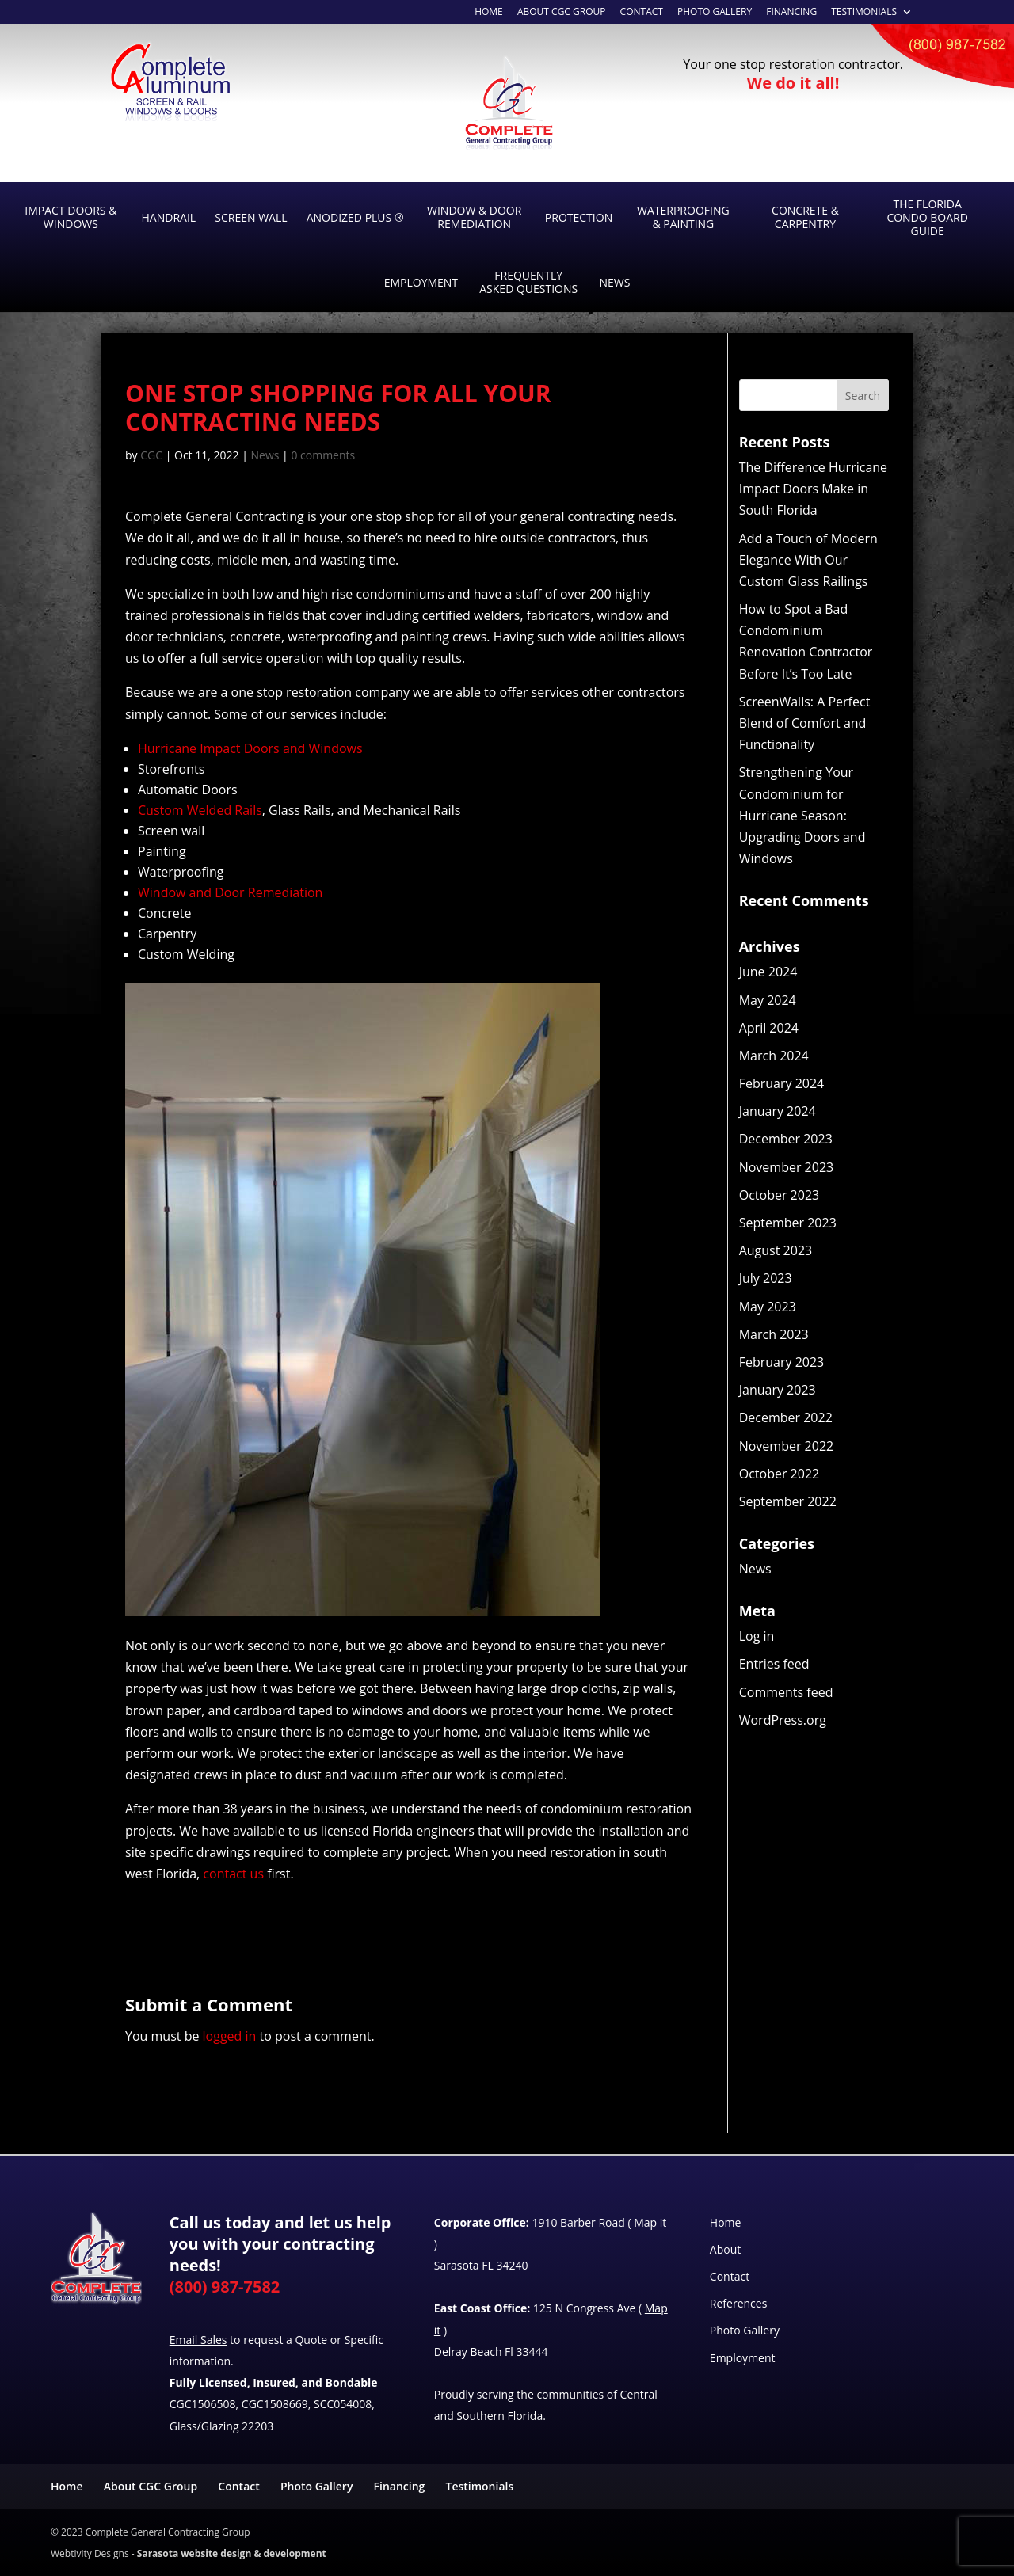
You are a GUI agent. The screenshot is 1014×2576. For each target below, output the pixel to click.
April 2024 (769, 1028)
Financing (791, 12)
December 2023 (786, 1138)
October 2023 (779, 1195)
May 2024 (767, 1000)
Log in (757, 1636)
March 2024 (774, 1055)
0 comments (323, 454)
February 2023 (782, 1362)
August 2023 (776, 1250)
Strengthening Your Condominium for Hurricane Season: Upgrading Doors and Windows (802, 815)
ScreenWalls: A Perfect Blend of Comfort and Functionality (805, 723)
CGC (151, 454)
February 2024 (782, 1083)
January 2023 (777, 1389)
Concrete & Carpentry (805, 217)
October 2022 (779, 1473)
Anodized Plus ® (355, 217)
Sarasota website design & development (231, 2553)
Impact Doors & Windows (70, 217)
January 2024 (777, 1111)
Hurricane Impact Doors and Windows (250, 748)
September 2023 (788, 1222)
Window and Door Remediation (230, 892)
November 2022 (786, 1446)
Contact (641, 12)
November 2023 (786, 1167)
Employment (421, 282)
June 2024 (768, 971)
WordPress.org (782, 1720)
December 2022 (786, 1417)
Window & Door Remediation (474, 217)
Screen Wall (251, 217)
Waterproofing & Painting (683, 217)
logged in (230, 2036)
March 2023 (774, 1334)
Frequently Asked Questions (528, 282)
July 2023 (765, 1278)
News (614, 282)
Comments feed (786, 1692)
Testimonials (864, 12)
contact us (233, 1873)
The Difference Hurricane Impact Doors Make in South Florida (813, 489)
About (725, 2249)
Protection (578, 217)
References (738, 2303)
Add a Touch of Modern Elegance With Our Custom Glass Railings (808, 560)
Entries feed (774, 1663)
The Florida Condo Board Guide (927, 217)
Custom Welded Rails (200, 810)
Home (725, 2222)
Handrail (169, 217)
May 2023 (767, 1306)
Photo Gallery (714, 12)
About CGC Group (150, 2486)
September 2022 (788, 1501)
